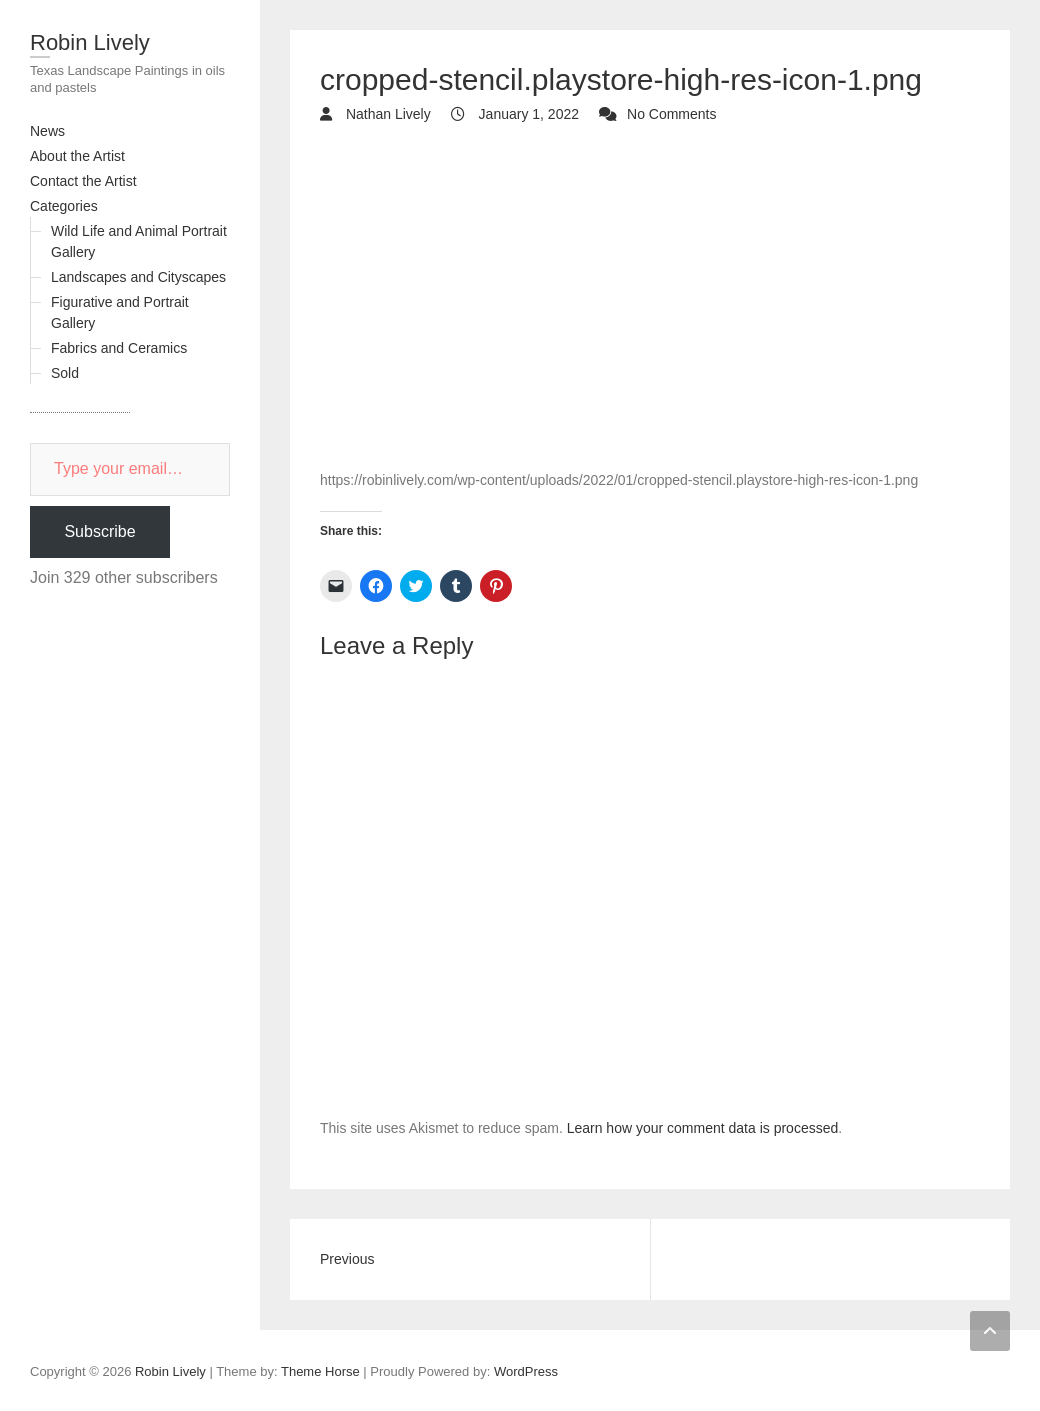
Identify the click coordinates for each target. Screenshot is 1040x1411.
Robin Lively (90, 42)
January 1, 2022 (527, 114)
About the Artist (77, 156)
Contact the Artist (83, 181)
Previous (347, 1259)
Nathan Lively (386, 114)
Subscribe (99, 531)
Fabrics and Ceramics (119, 348)
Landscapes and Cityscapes (138, 277)
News (47, 131)
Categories (64, 206)
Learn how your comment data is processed (703, 1128)
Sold (65, 373)
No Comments (671, 114)
